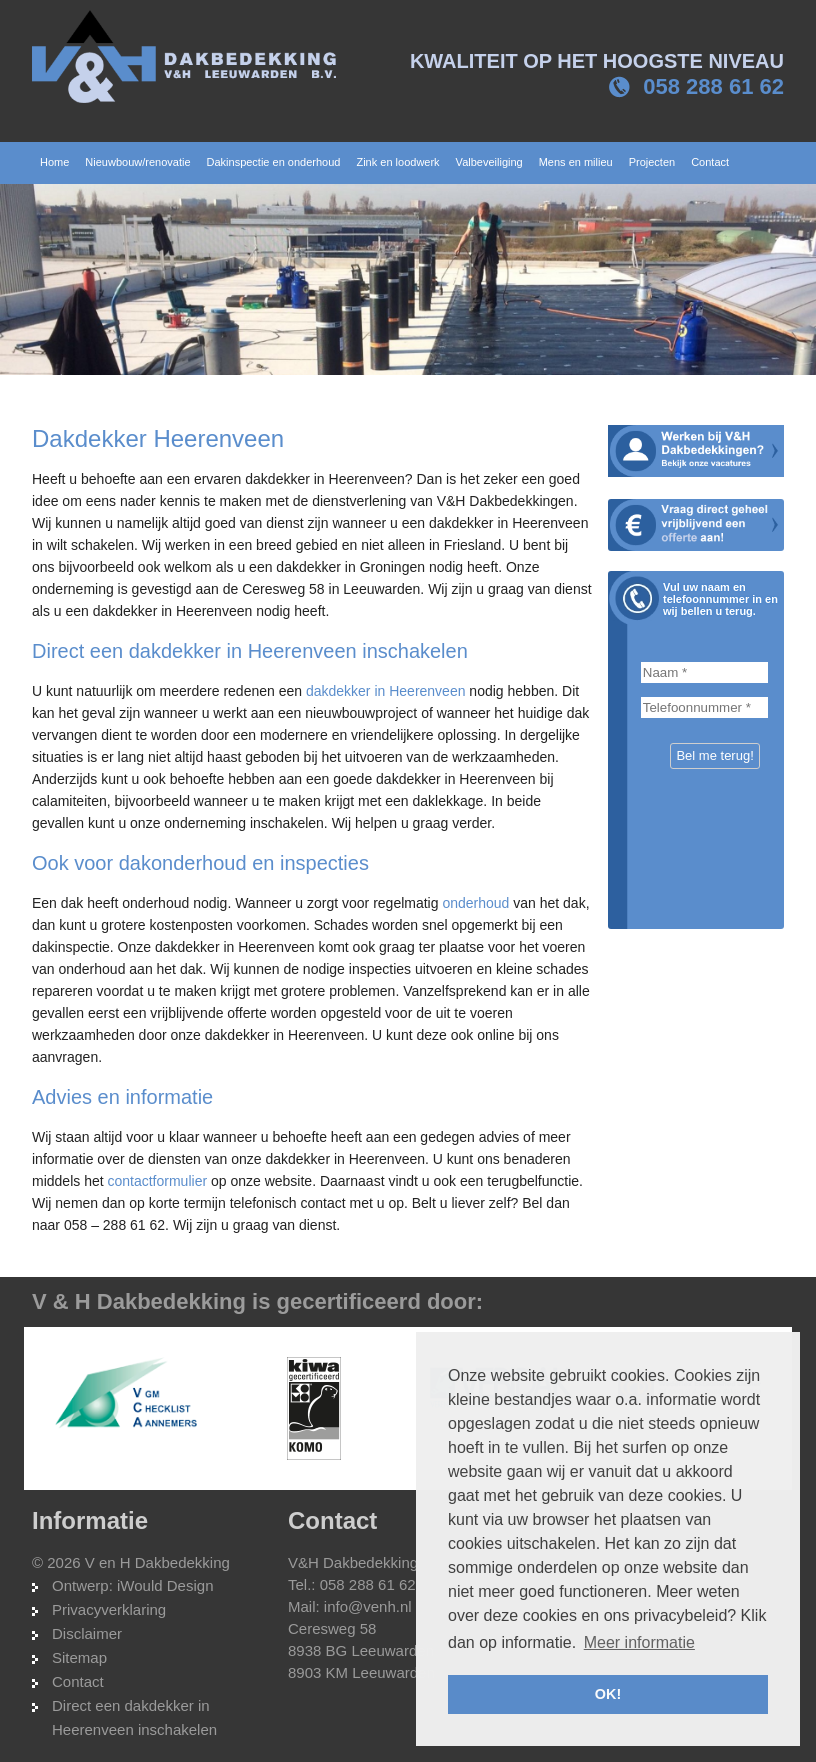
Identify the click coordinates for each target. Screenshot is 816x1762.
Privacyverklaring (109, 1609)
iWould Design (165, 1585)
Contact (78, 1681)
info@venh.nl (368, 1606)
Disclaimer (87, 1633)
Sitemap (79, 1657)
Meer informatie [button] (639, 1642)
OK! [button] (608, 1694)
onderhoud (475, 903)
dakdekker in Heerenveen (386, 691)
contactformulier (157, 1181)
